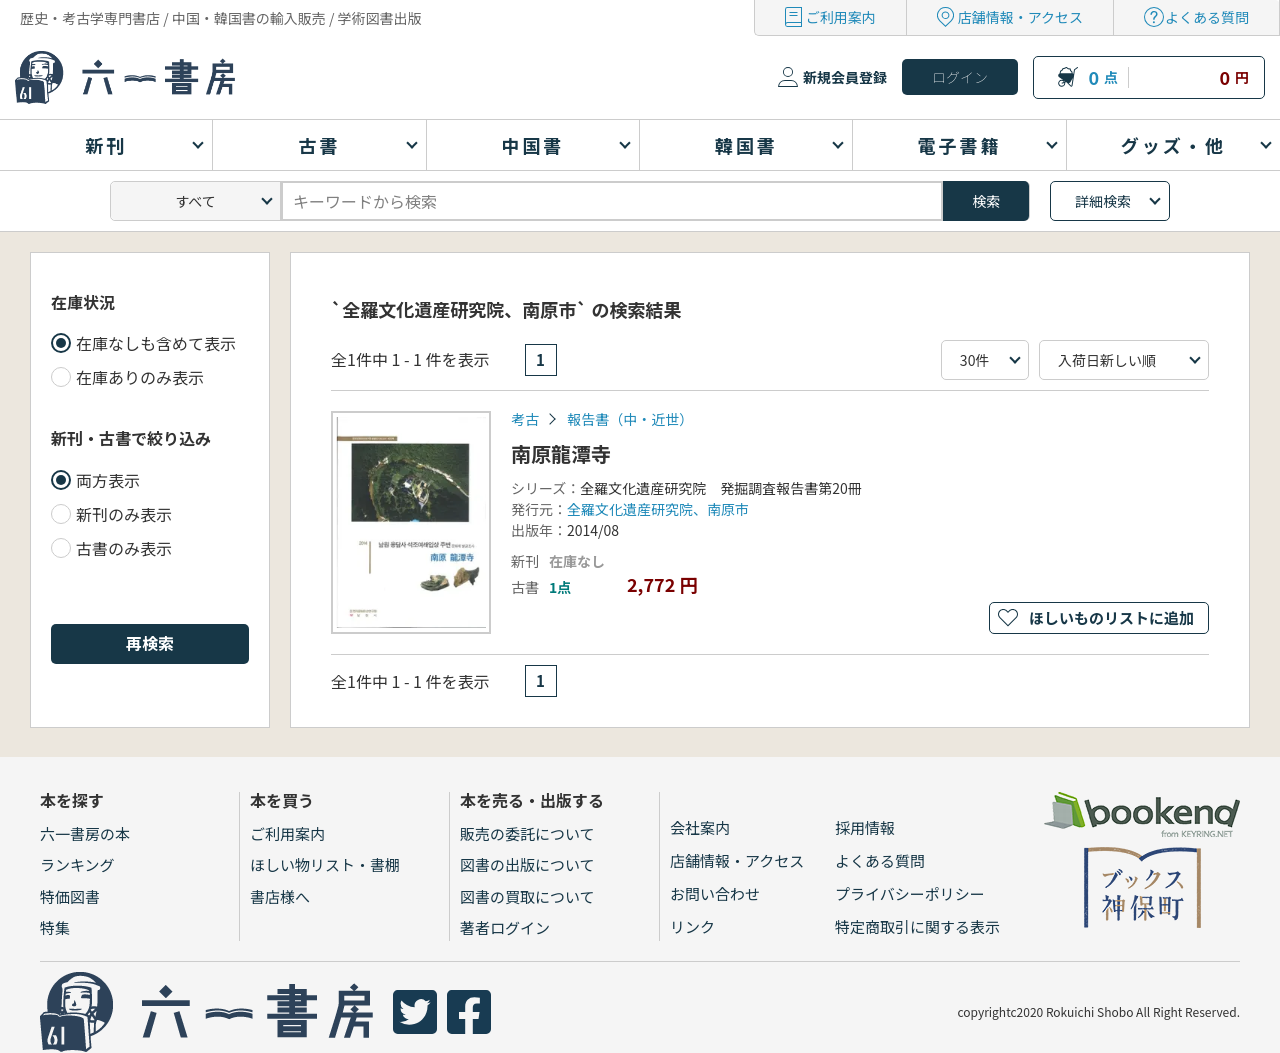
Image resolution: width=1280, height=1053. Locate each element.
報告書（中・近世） (630, 419)
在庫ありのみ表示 (140, 377)
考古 (525, 419)
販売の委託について (527, 833)
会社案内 (700, 827)
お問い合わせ (715, 893)
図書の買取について (527, 896)
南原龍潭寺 (561, 453)
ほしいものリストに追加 (1111, 617)
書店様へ (280, 896)
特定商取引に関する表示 (917, 926)
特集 (55, 927)
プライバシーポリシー (910, 893)
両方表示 (108, 480)
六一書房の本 (85, 833)
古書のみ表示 (124, 548)
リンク (692, 926)
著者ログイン (505, 927)
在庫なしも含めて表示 (156, 343)
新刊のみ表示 (124, 514)
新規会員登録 (845, 77)
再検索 (150, 643)
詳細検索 (1103, 201)
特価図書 (70, 896)
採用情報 (865, 827)
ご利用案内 (841, 17)
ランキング (77, 864)
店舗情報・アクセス (1020, 17)
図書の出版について (527, 864)
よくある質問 (1207, 17)
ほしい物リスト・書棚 (325, 864)
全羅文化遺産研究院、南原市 (658, 509)
